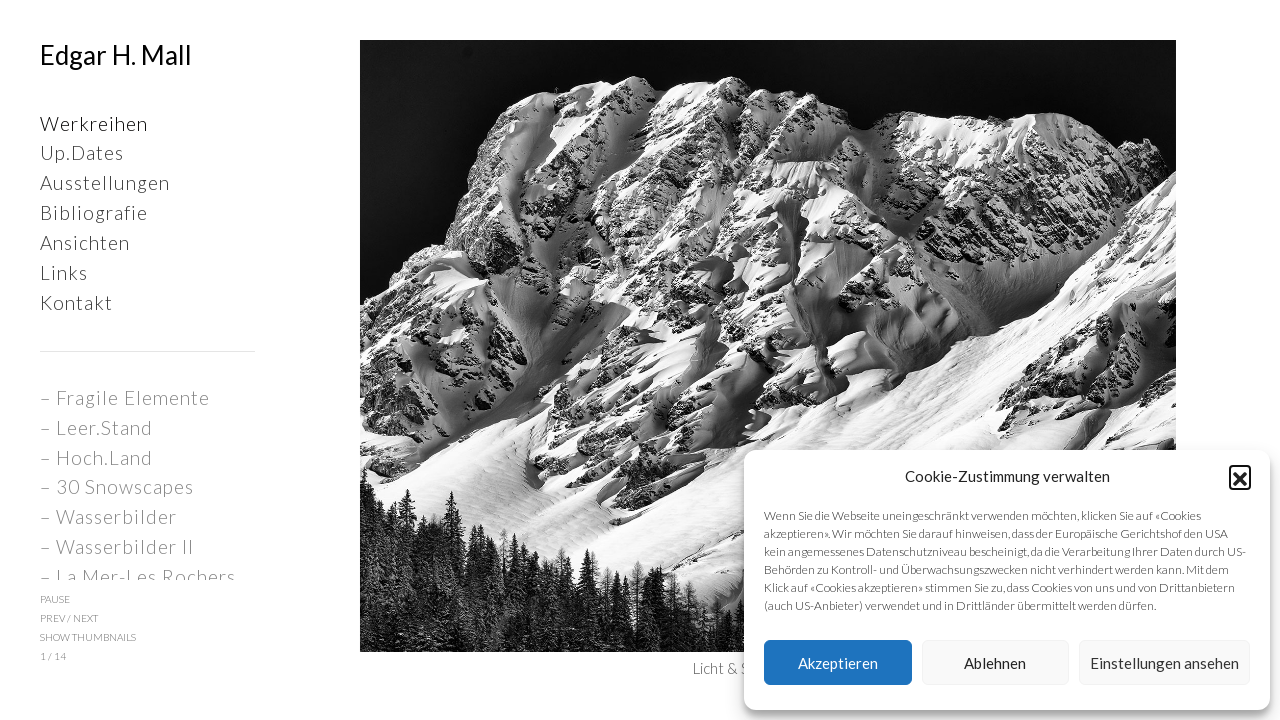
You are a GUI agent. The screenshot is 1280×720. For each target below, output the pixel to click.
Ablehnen (995, 663)
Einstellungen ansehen (1164, 663)
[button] (1240, 476)
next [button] (85, 618)
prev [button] (52, 618)
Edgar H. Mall (116, 55)
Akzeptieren (838, 663)
